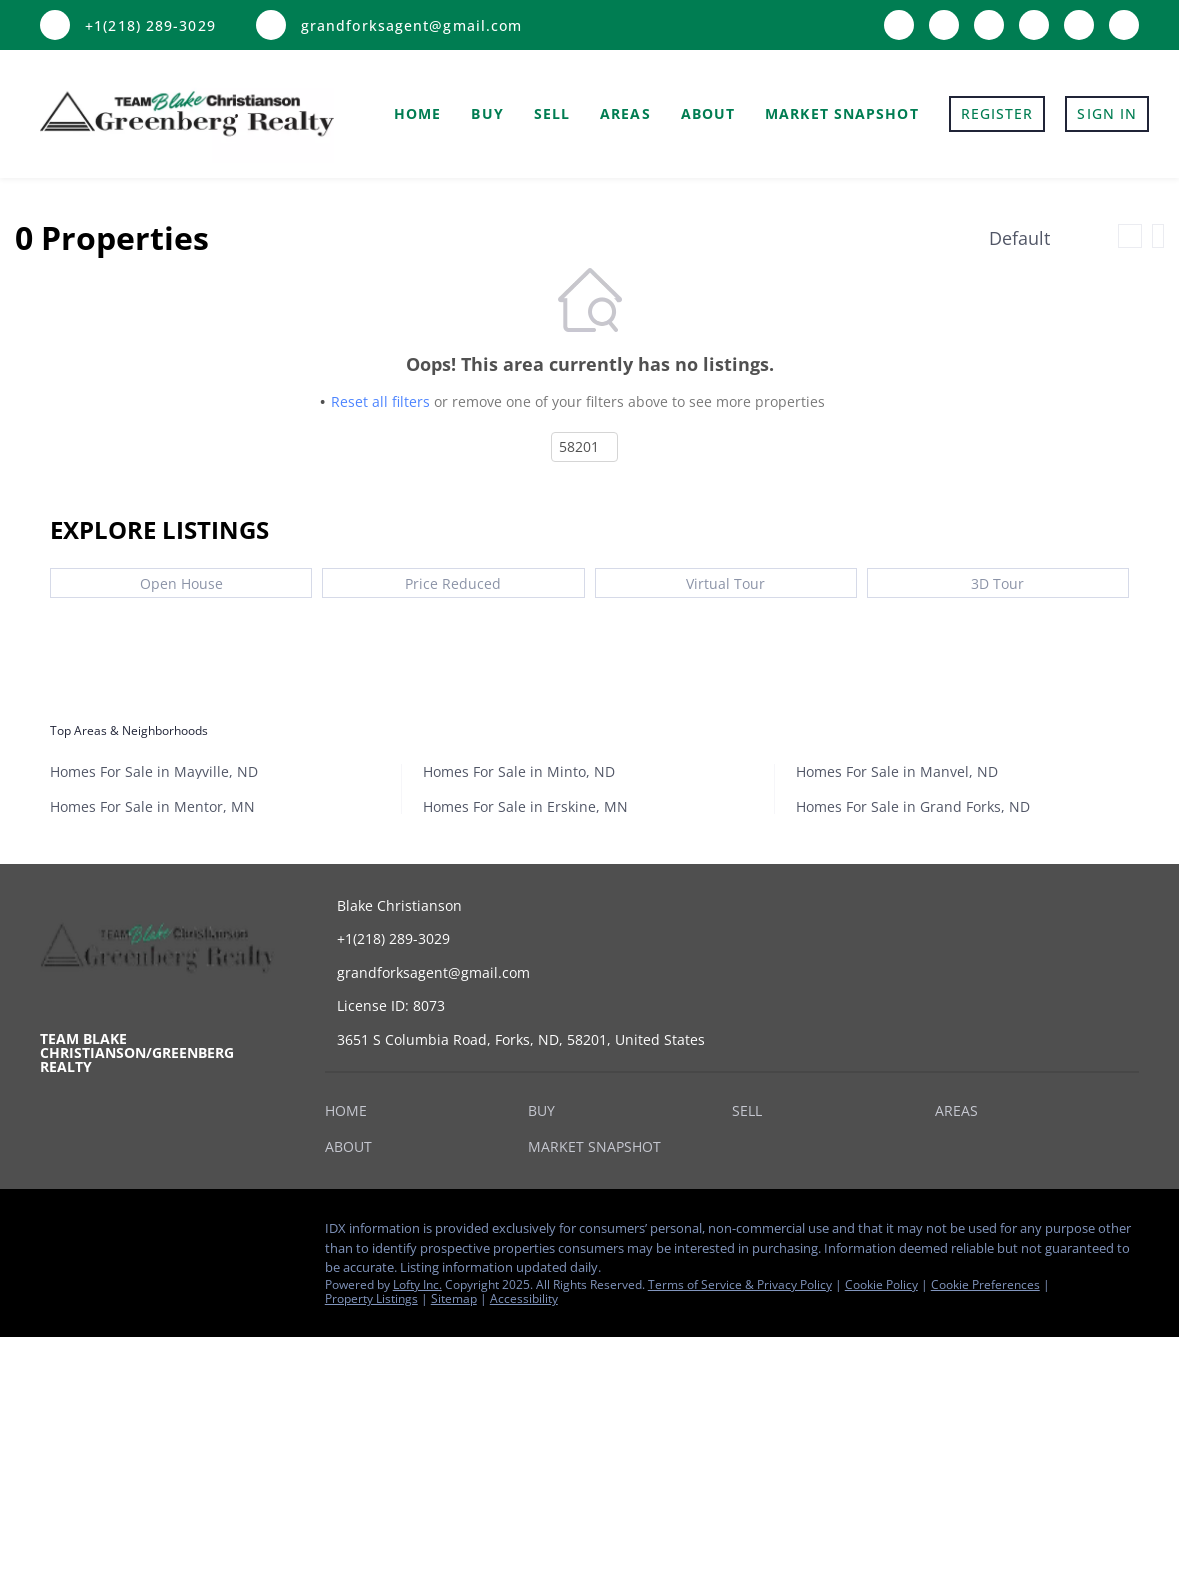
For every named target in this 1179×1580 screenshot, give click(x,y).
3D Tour (997, 583)
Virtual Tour (725, 583)
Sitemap (454, 1298)
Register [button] (997, 113)
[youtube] (1034, 23)
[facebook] (899, 23)
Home (417, 113)
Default (1019, 238)
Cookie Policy (881, 1284)
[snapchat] (1079, 23)
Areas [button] (625, 113)
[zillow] (944, 23)
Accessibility (524, 1298)
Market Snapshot (842, 113)
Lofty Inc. (417, 1284)
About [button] (708, 113)
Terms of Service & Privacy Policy (740, 1284)
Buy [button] (487, 113)
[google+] (1124, 23)
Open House (181, 583)
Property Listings (371, 1298)
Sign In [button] (1107, 113)
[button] (351, 1114)
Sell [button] (552, 113)
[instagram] (989, 23)
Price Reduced (453, 583)
